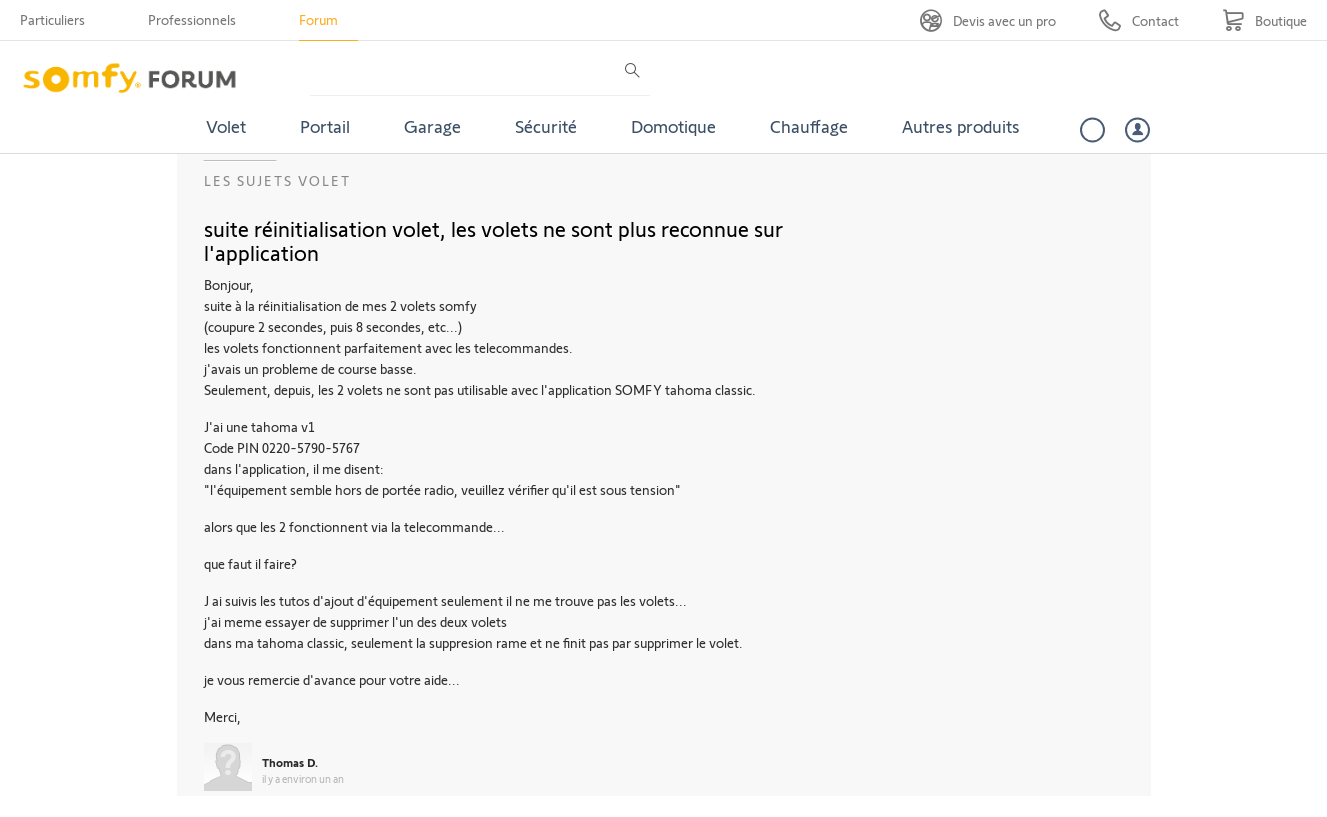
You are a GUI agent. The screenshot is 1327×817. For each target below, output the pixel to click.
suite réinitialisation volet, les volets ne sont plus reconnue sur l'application (493, 240)
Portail (325, 126)
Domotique (673, 126)
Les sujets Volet (277, 180)
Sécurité (546, 126)
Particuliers (52, 19)
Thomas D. (290, 762)
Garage (432, 126)
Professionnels (192, 19)
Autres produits (961, 126)
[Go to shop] (1264, 20)
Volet (226, 126)
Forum (318, 19)
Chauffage (809, 126)
